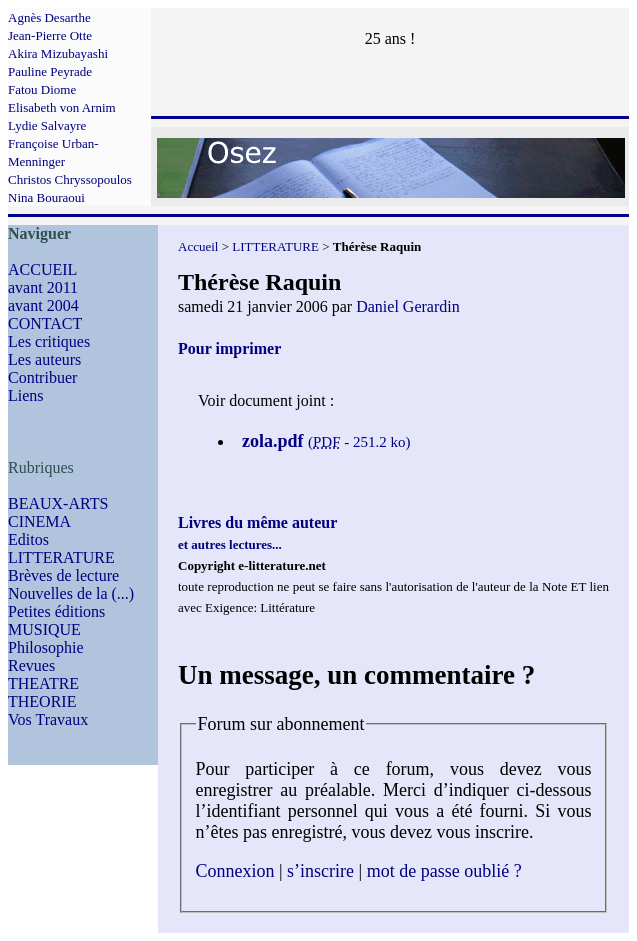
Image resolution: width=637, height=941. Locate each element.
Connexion (235, 871)
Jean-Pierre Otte (50, 35)
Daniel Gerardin (408, 306)
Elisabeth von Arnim (62, 107)
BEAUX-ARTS (58, 503)
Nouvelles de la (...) (71, 593)
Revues (31, 665)
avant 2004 (43, 305)
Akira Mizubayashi (58, 53)
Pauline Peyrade (50, 71)
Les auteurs (44, 359)
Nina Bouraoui (46, 197)
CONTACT (45, 323)
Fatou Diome (42, 89)
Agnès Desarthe (49, 17)
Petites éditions (56, 611)
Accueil (198, 246)
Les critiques (49, 341)
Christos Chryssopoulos (70, 179)
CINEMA (39, 521)
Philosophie (46, 647)
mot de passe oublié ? (444, 871)
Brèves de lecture (63, 575)
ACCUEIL (42, 269)
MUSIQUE (44, 629)
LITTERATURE (61, 557)
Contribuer (42, 377)
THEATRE (43, 683)
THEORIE (42, 701)
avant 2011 (43, 287)
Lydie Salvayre (47, 125)
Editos (28, 539)
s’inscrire (320, 871)
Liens (26, 395)
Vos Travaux (48, 719)
